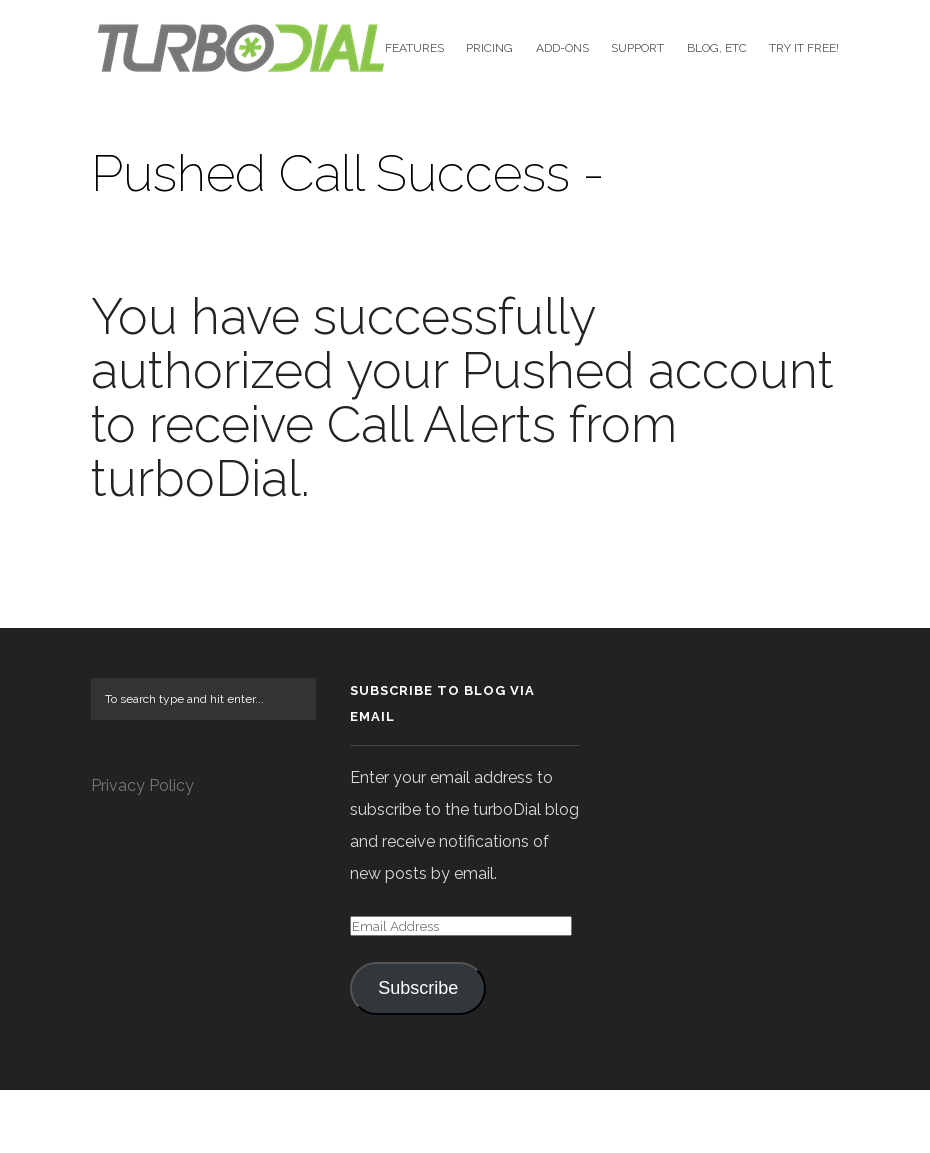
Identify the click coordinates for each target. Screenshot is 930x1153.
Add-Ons (562, 48)
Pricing (489, 48)
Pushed (548, 432)
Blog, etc (717, 48)
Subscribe (418, 1051)
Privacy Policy (142, 847)
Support (637, 48)
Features (414, 48)
